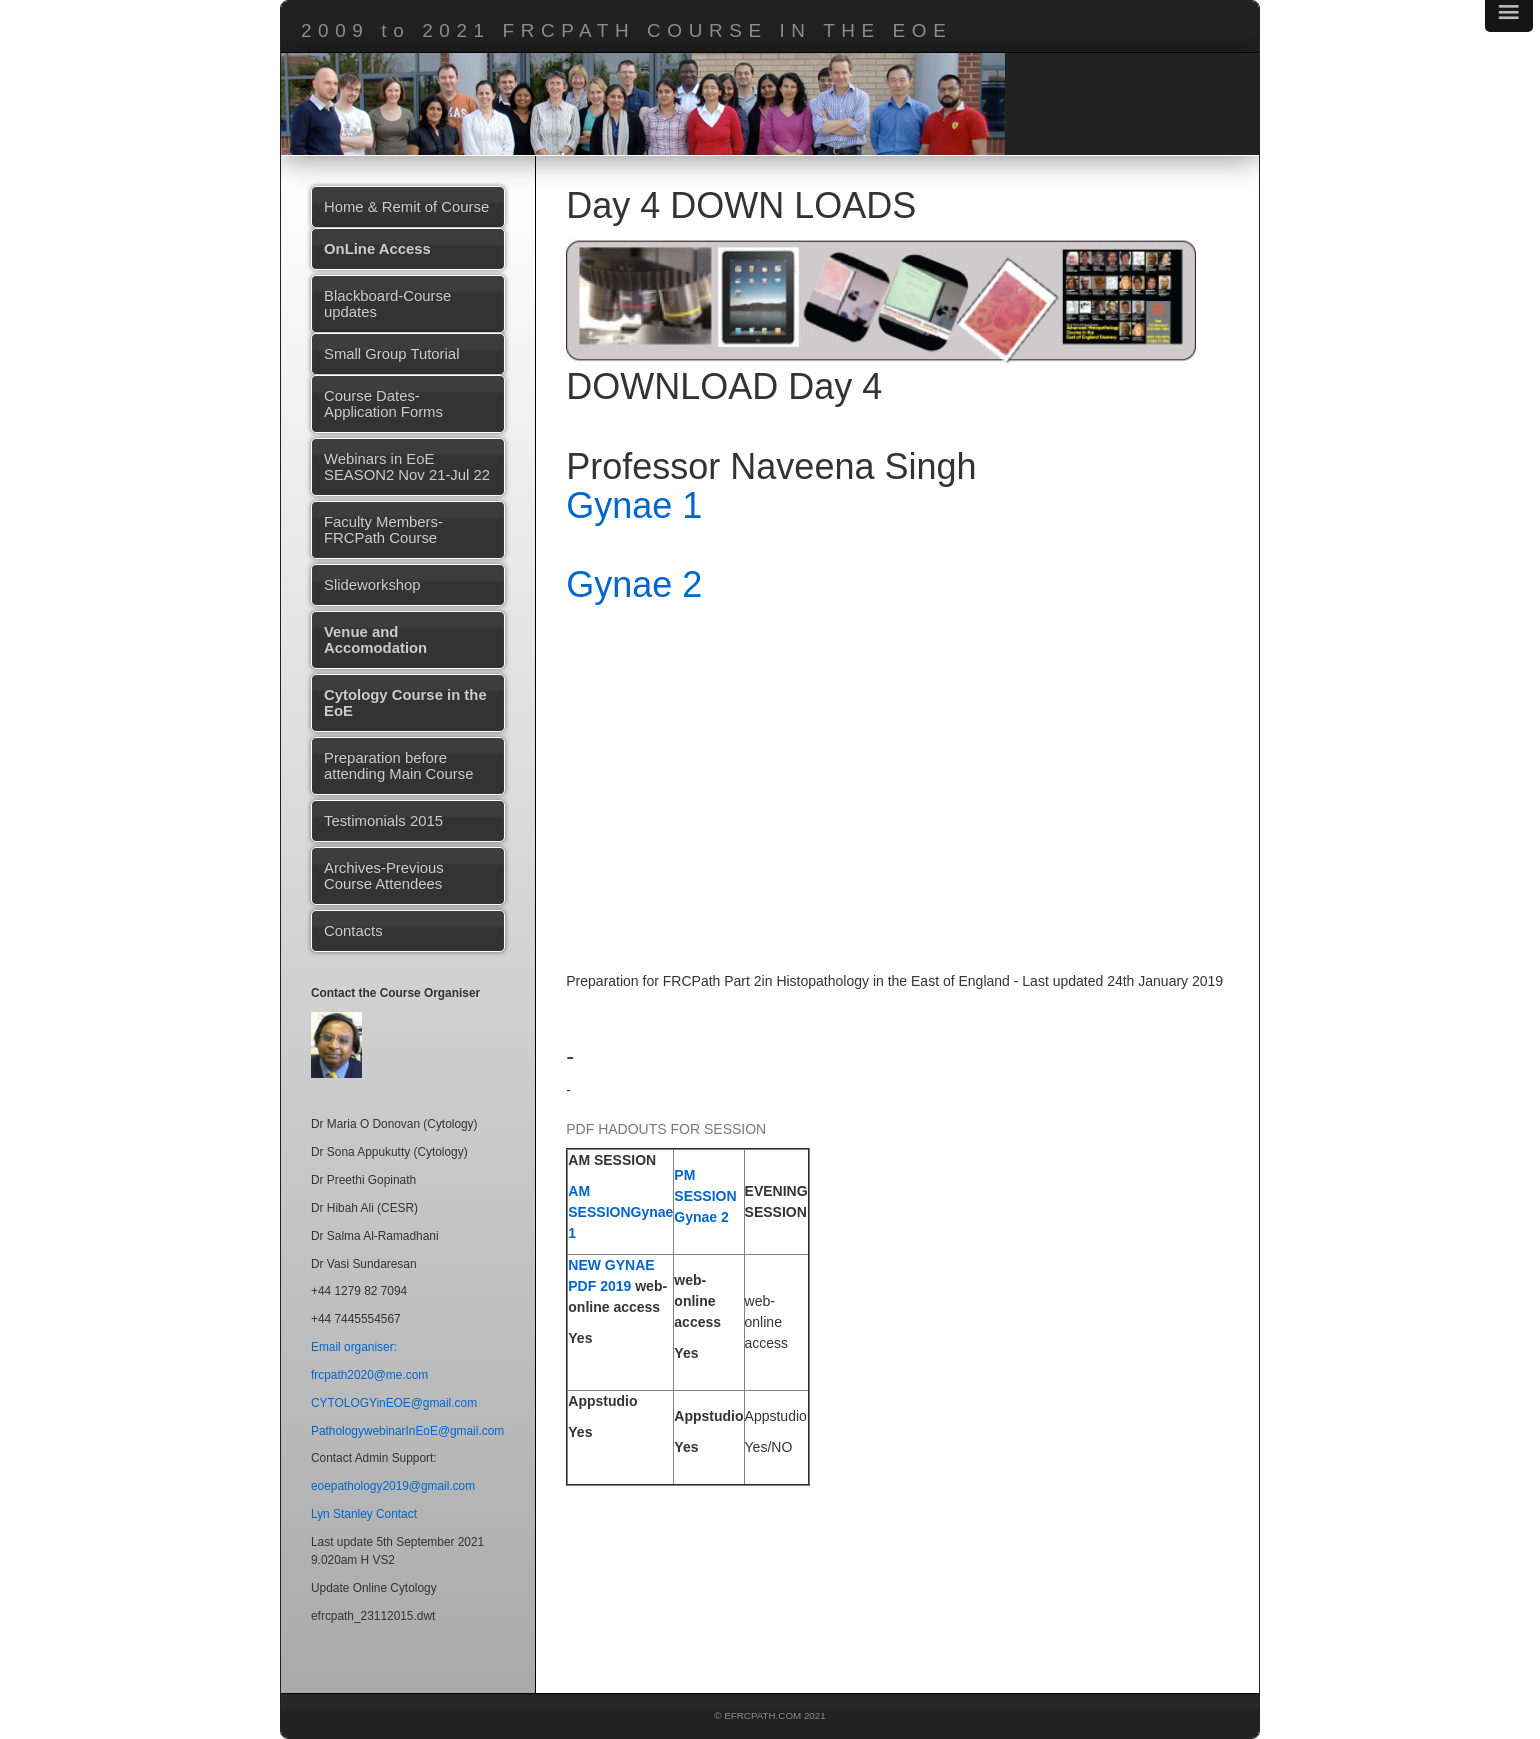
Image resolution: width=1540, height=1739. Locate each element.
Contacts (353, 931)
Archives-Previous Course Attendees (384, 876)
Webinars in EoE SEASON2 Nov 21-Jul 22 (407, 467)
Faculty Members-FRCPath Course (383, 530)
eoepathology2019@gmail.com (393, 1486)
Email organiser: (354, 1347)
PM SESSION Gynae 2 (705, 1196)
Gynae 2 (634, 584)
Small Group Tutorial (391, 354)
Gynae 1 (634, 505)
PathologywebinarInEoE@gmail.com (407, 1431)
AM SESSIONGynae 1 (620, 1212)
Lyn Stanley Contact (364, 1514)
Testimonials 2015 (383, 821)
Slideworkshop (372, 585)
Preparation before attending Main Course (399, 766)
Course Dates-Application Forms (383, 404)
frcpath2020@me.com (369, 1375)
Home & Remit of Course (406, 207)
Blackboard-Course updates (387, 304)
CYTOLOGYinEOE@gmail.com (394, 1403)
